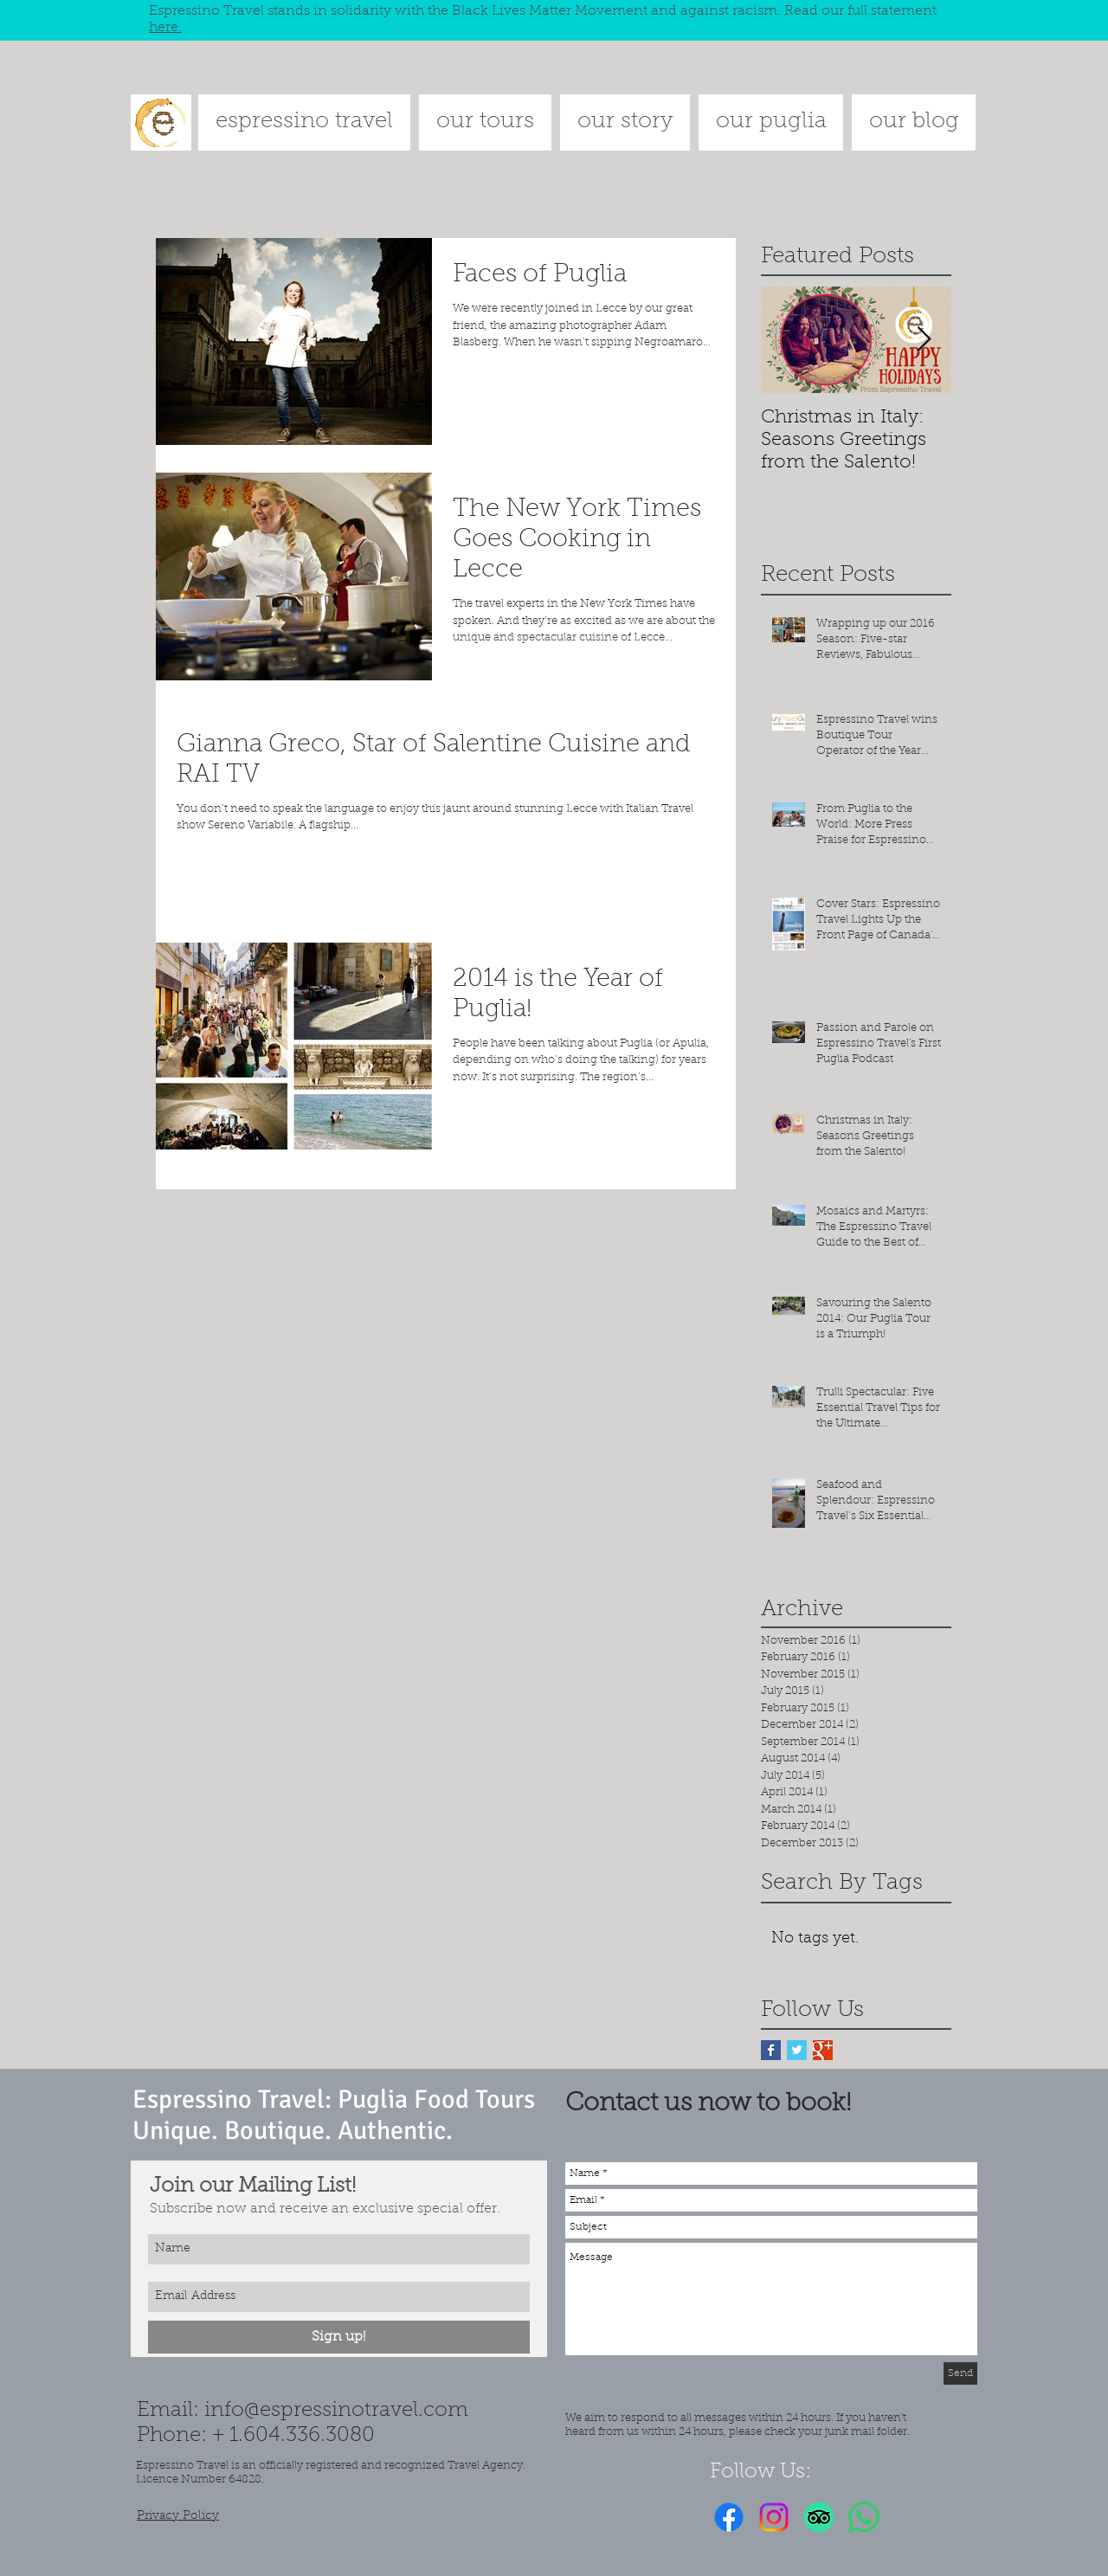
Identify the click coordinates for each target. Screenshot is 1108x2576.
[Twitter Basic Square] (797, 2050)
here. (165, 28)
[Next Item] (923, 340)
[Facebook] (729, 2517)
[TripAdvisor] (819, 2517)
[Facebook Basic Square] (771, 2050)
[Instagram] (774, 2517)
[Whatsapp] (864, 2517)
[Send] (960, 2373)
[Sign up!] (339, 2337)
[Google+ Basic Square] (823, 2050)
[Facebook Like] (917, 2517)
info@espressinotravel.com (336, 2410)
